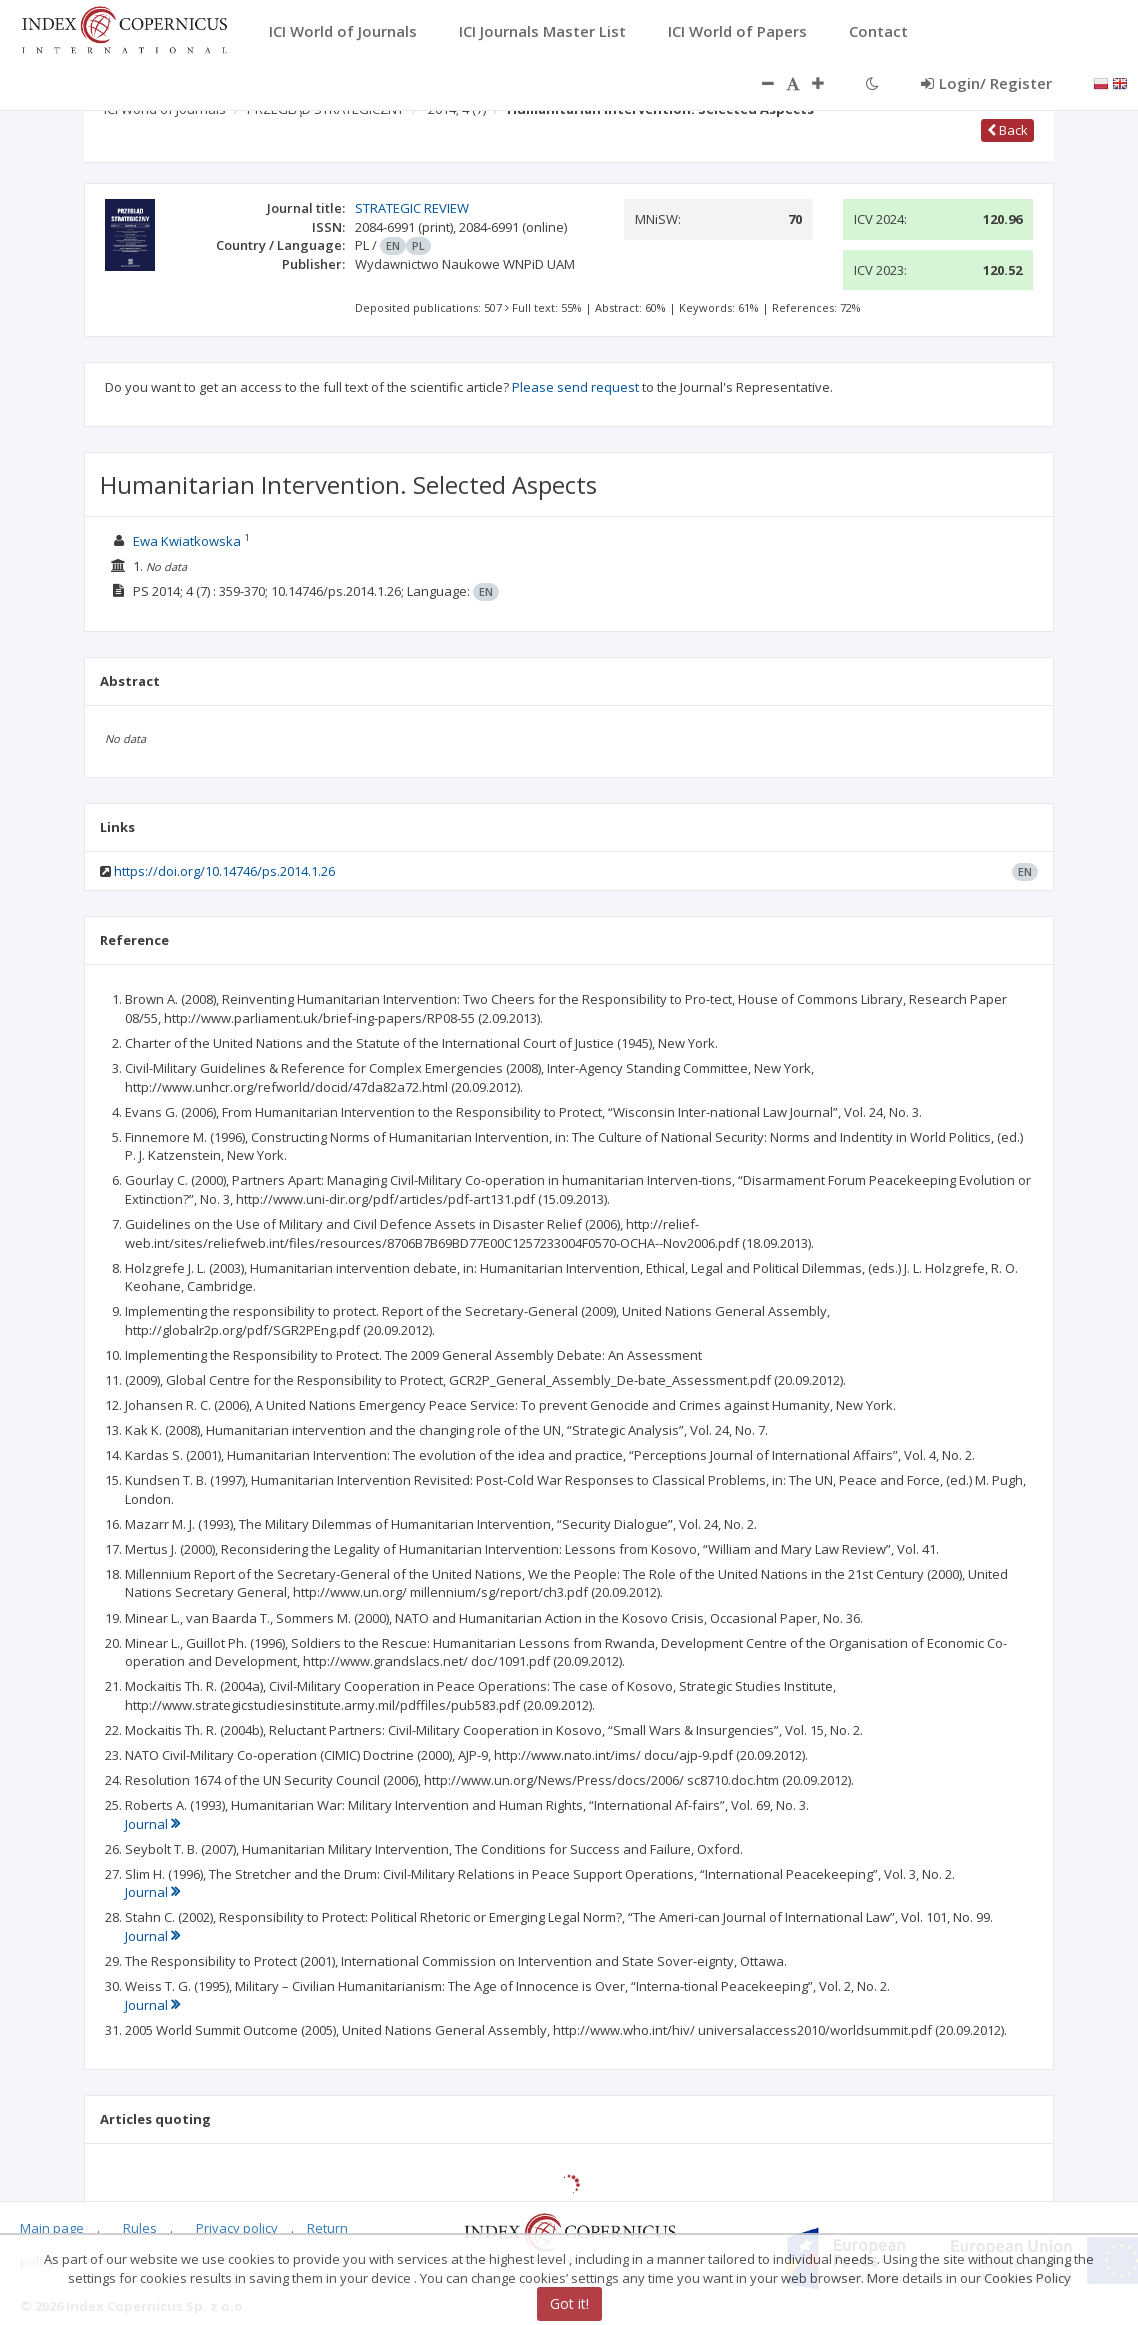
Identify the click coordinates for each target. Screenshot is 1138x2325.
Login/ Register (986, 83)
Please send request (575, 387)
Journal (152, 1824)
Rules (140, 2228)
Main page (52, 2228)
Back (1007, 130)
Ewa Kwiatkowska (187, 541)
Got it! (569, 2303)
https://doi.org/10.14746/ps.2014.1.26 (224, 871)
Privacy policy (237, 2228)
